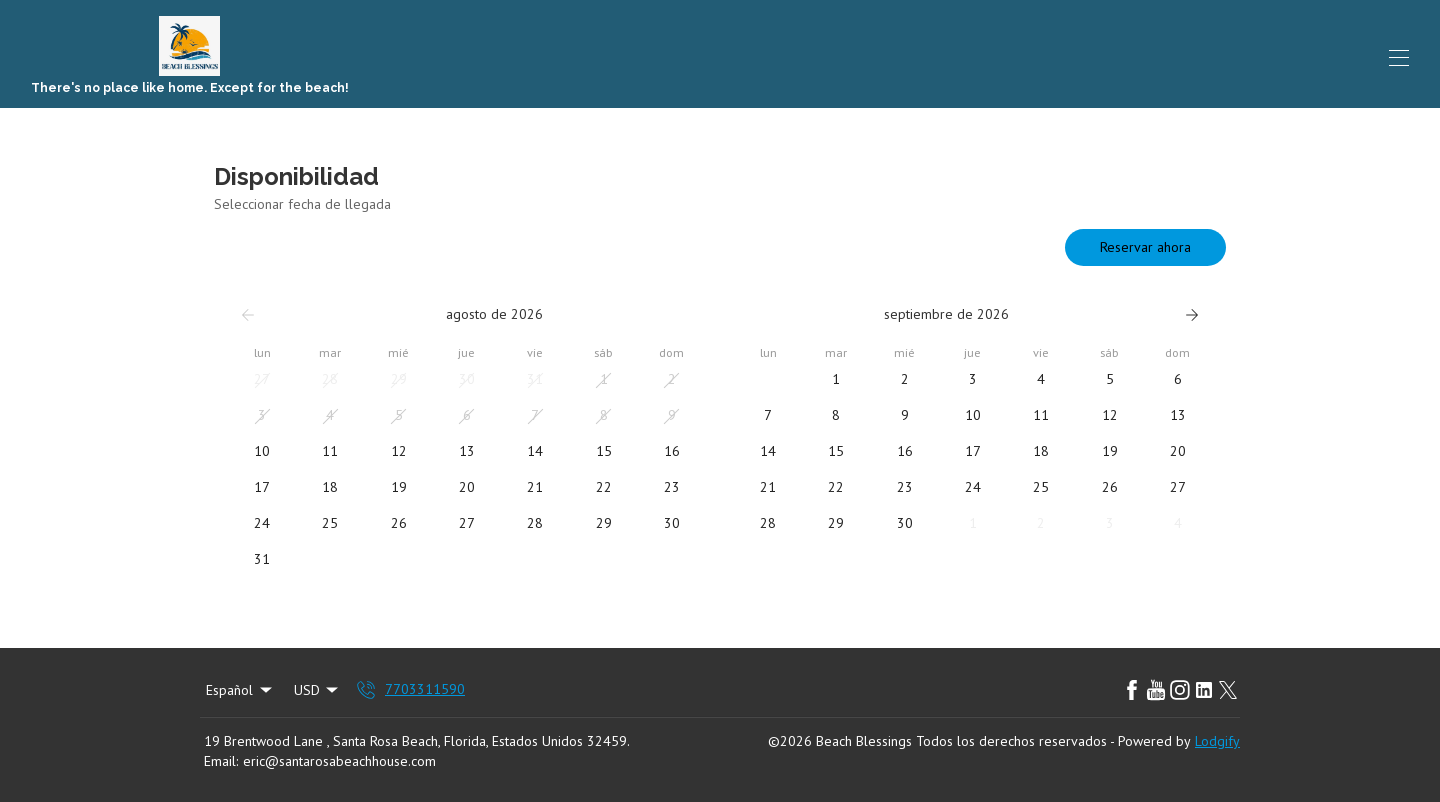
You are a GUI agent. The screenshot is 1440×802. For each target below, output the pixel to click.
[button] (262, 380)
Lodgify (1217, 741)
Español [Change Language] (240, 690)
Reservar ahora (1145, 247)
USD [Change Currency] (318, 690)
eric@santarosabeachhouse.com (339, 761)
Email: (221, 761)
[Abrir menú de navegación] (1399, 58)
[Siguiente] (1192, 315)
